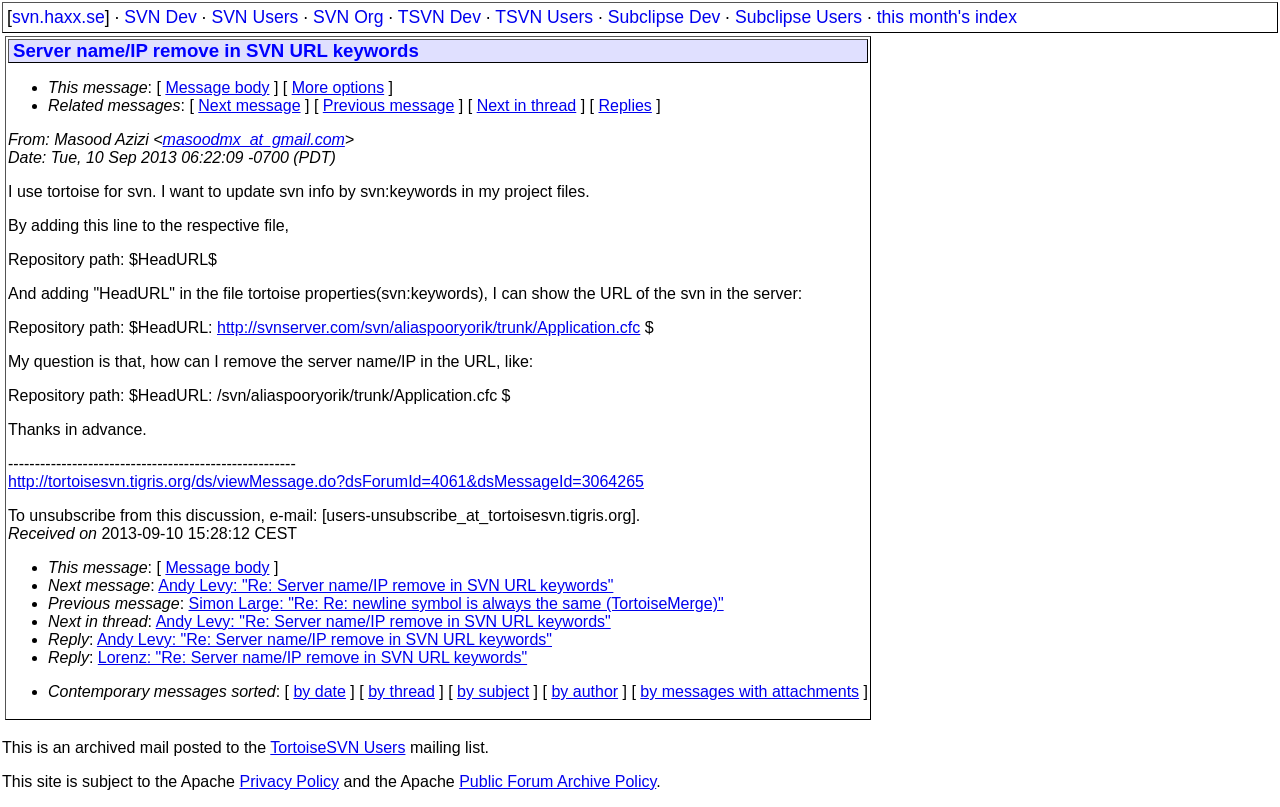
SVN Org (348, 17)
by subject (493, 691)
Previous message (389, 105)
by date (319, 691)
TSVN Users (544, 17)
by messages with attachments (749, 691)
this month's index (947, 17)
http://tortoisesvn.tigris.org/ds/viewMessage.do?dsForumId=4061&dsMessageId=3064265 (326, 481)
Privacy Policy (289, 781)
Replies (625, 105)
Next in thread (527, 105)
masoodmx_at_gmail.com (254, 139)
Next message (249, 105)
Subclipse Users (798, 17)
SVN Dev (160, 17)
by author (584, 691)
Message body (217, 87)
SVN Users (254, 17)
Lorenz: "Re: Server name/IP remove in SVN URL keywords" (312, 657)
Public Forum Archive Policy (557, 781)
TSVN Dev (439, 17)
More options (338, 87)
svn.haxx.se (58, 17)
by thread (401, 691)
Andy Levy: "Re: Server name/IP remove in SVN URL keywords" (385, 585)
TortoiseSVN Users (337, 747)
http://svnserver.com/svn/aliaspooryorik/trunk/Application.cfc (428, 327)
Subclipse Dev (664, 17)
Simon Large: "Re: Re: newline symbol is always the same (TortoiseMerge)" (456, 603)
